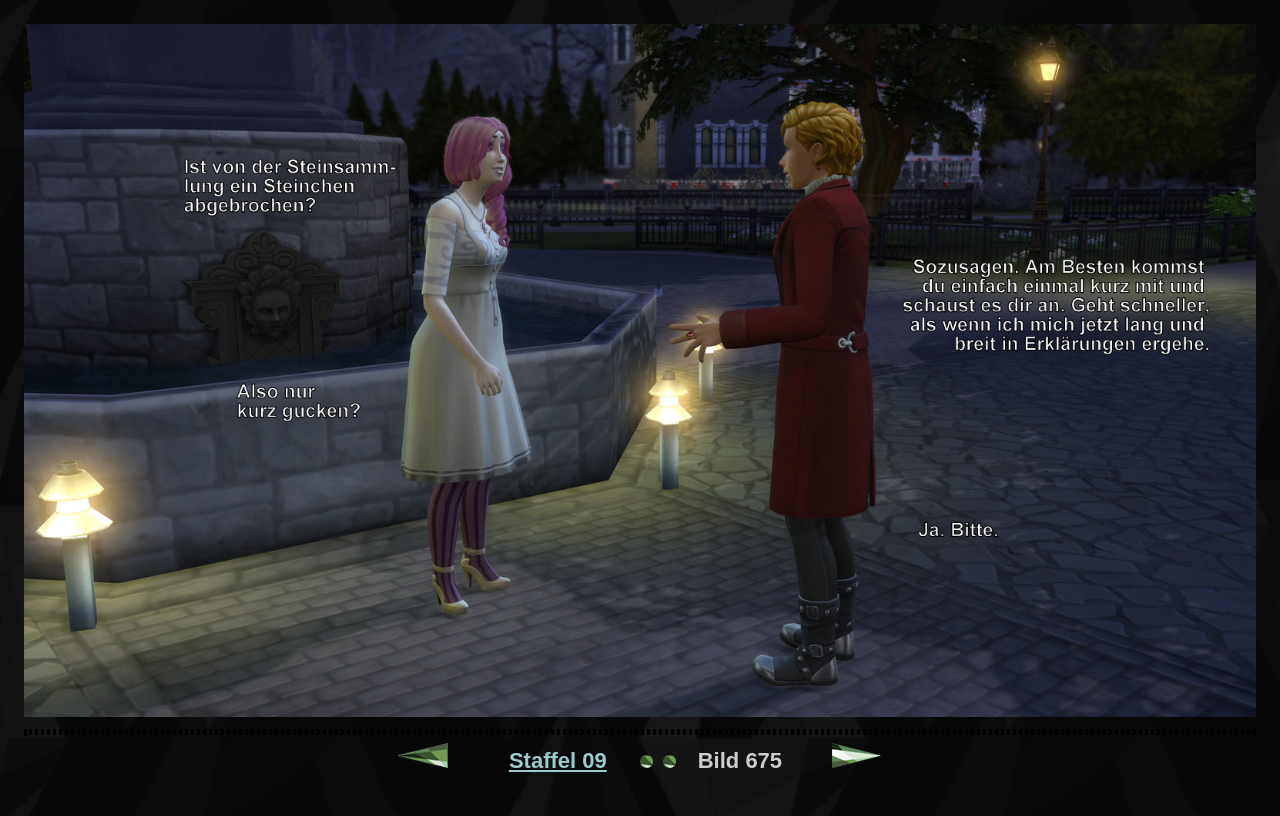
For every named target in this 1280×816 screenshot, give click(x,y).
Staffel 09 (558, 760)
